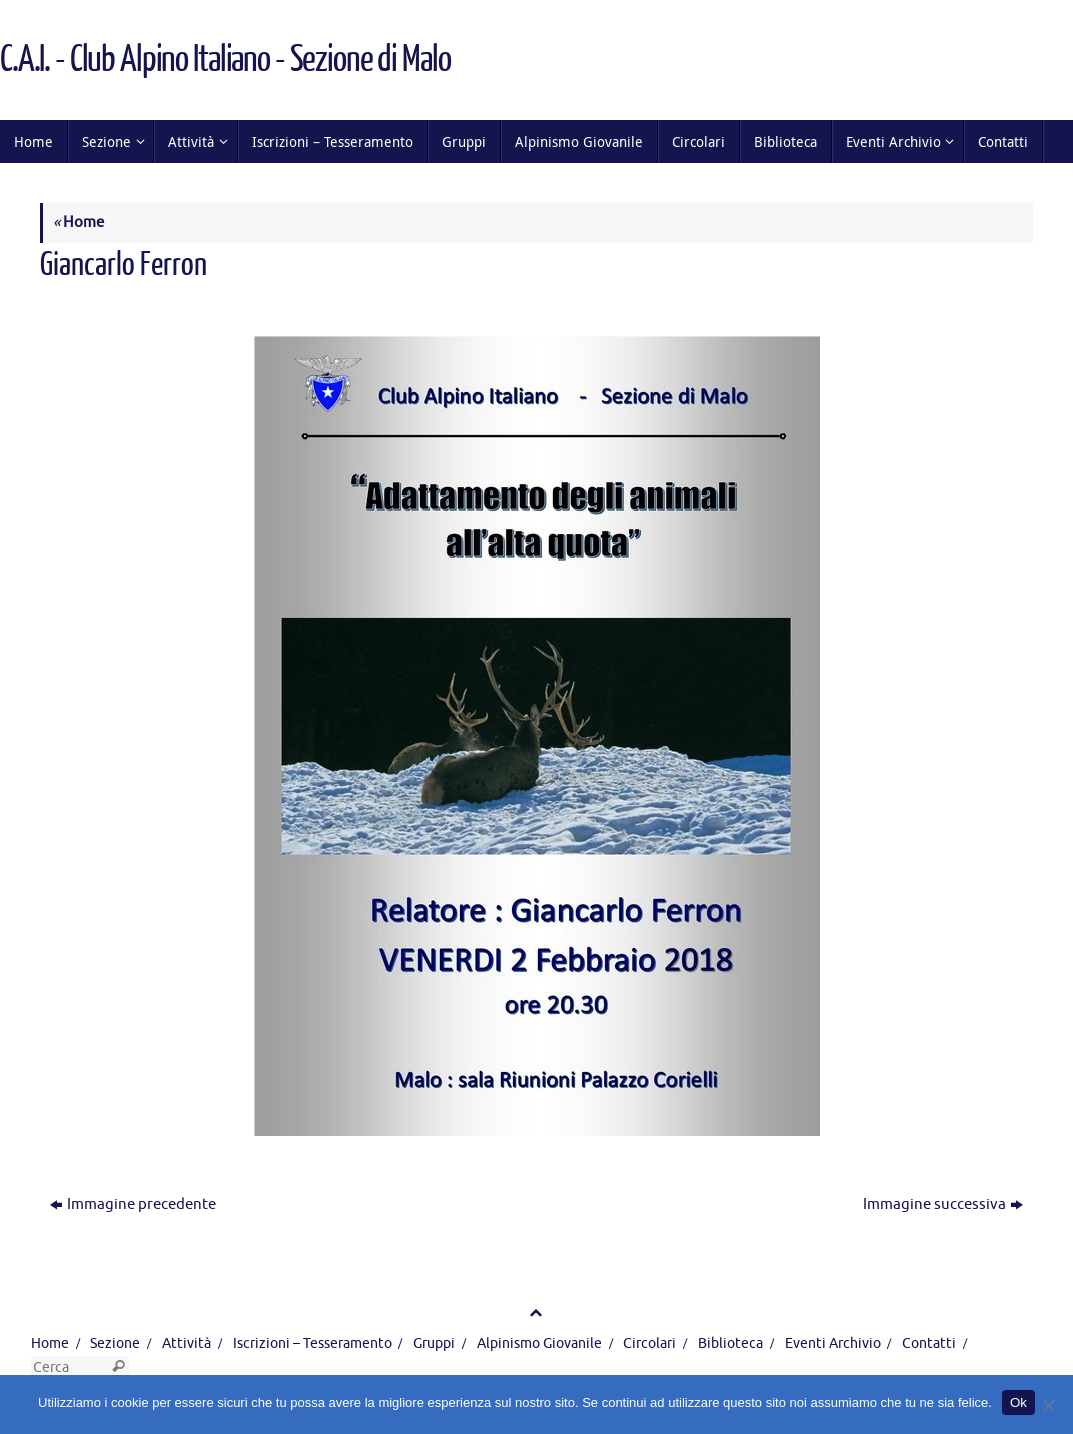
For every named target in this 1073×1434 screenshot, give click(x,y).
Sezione (115, 1343)
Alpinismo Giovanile (539, 1343)
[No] (1048, 1405)
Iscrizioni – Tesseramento (312, 1343)
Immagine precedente (133, 1204)
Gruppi (434, 1343)
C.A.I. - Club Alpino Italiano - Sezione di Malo (225, 60)
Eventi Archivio (833, 1343)
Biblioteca (730, 1343)
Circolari (649, 1343)
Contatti (929, 1343)
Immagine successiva (943, 1204)
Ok (1018, 1402)
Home (78, 222)
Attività (186, 1343)
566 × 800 (250, 301)
